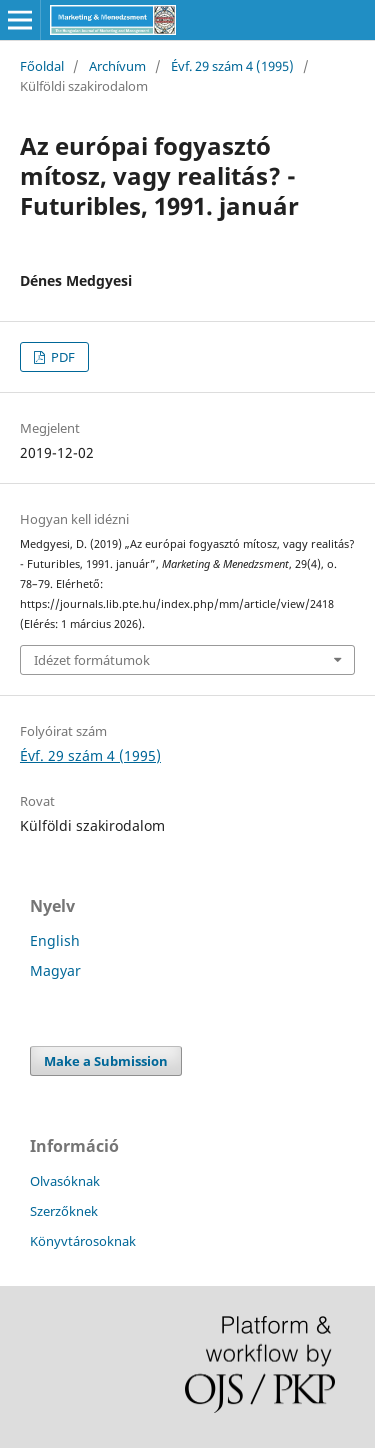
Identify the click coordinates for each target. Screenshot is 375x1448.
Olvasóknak (65, 1181)
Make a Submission (106, 1061)
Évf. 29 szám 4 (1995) (232, 66)
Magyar (55, 970)
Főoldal (42, 66)
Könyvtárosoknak (83, 1241)
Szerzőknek (64, 1211)
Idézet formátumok (92, 660)
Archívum (117, 66)
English (55, 940)
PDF (61, 357)
